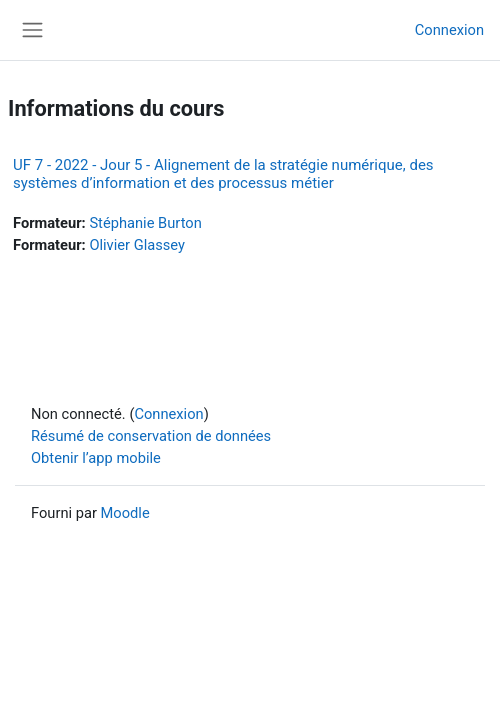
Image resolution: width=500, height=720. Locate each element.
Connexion (449, 30)
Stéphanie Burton (145, 223)
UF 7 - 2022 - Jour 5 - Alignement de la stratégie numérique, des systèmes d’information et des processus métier (223, 174)
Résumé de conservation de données (151, 436)
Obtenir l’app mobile (96, 458)
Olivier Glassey (137, 245)
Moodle (125, 513)
